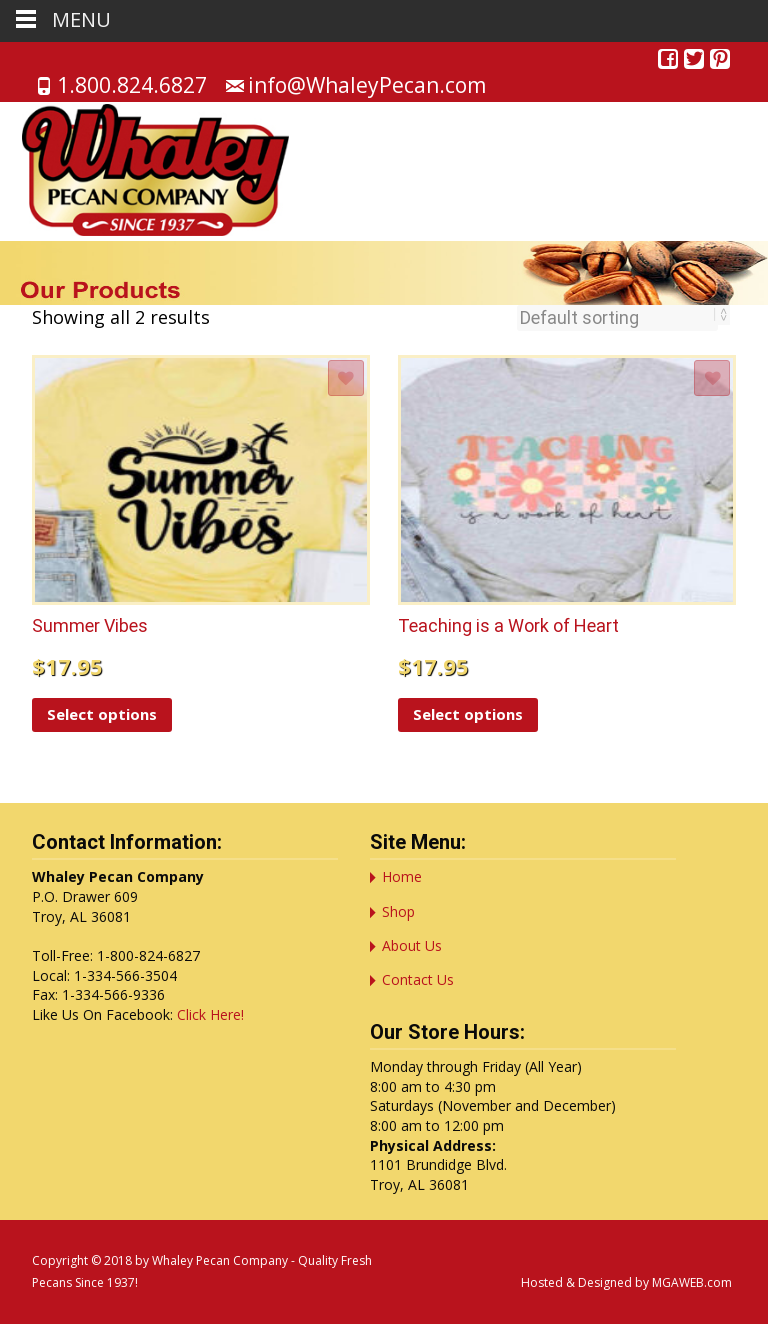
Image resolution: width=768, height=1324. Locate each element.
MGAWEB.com (692, 1282)
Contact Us (418, 979)
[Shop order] (617, 318)
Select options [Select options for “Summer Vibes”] (102, 714)
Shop (398, 911)
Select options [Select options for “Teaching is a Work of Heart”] (468, 714)
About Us (412, 945)
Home (402, 876)
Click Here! (210, 1014)
